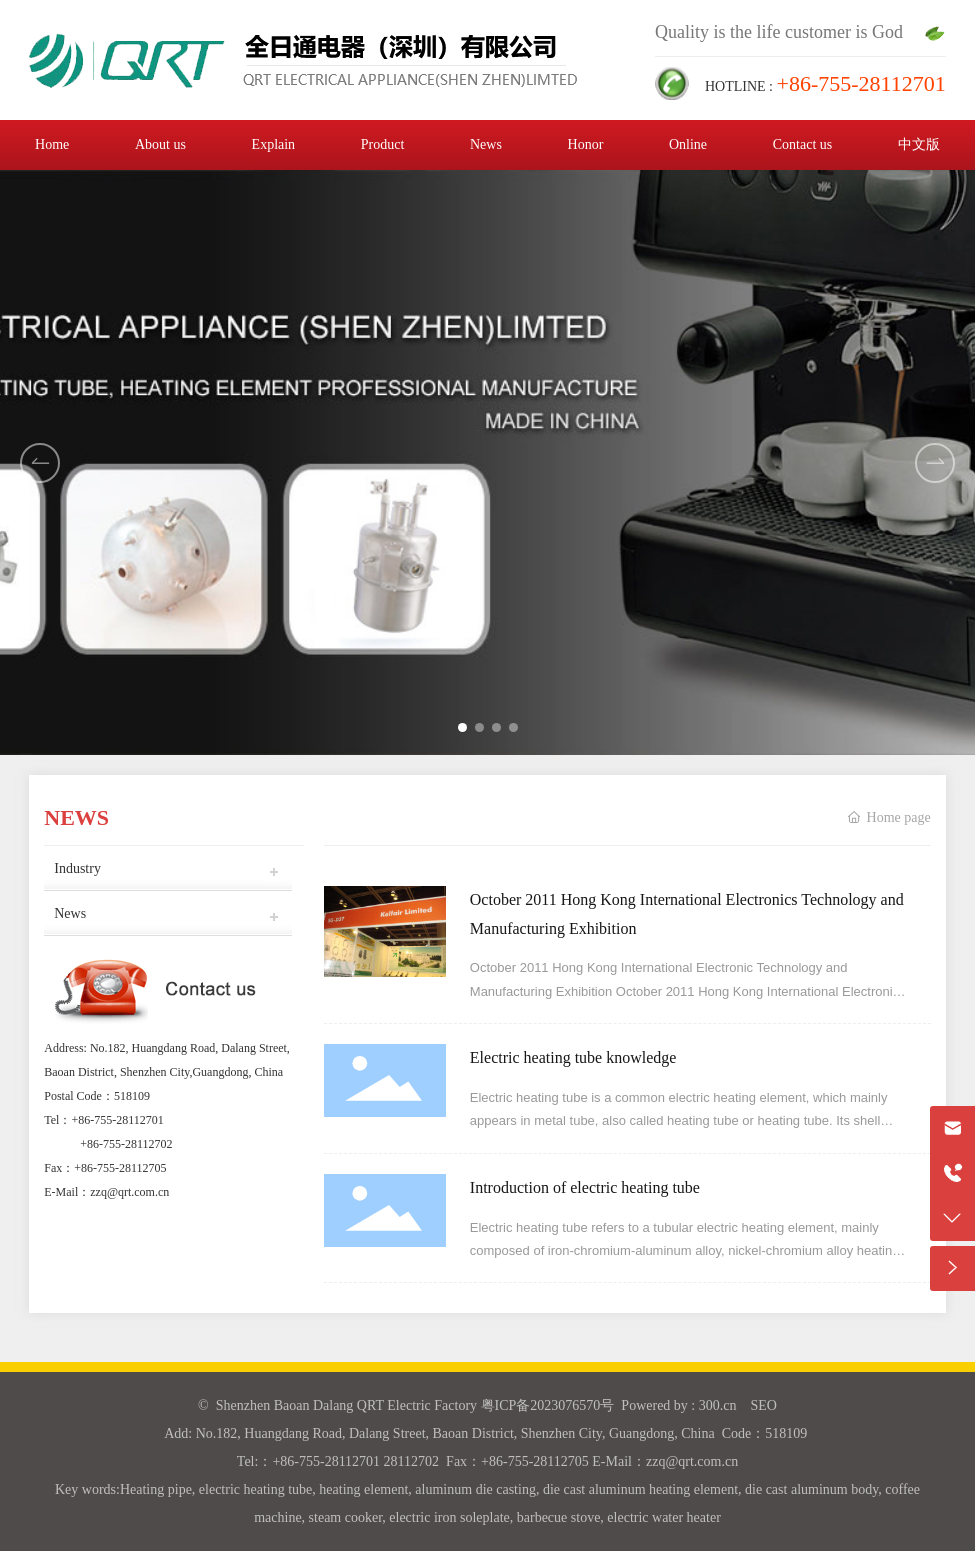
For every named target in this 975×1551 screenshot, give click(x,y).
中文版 (919, 144)
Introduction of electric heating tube (585, 1187)
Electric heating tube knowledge (573, 1057)
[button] (935, 463)
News (486, 144)
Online (688, 144)
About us (160, 144)
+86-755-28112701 (117, 1120)
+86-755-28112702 (126, 1144)
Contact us (803, 144)
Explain (274, 144)
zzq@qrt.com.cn (129, 1192)
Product (383, 144)
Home (52, 144)
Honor (586, 144)
